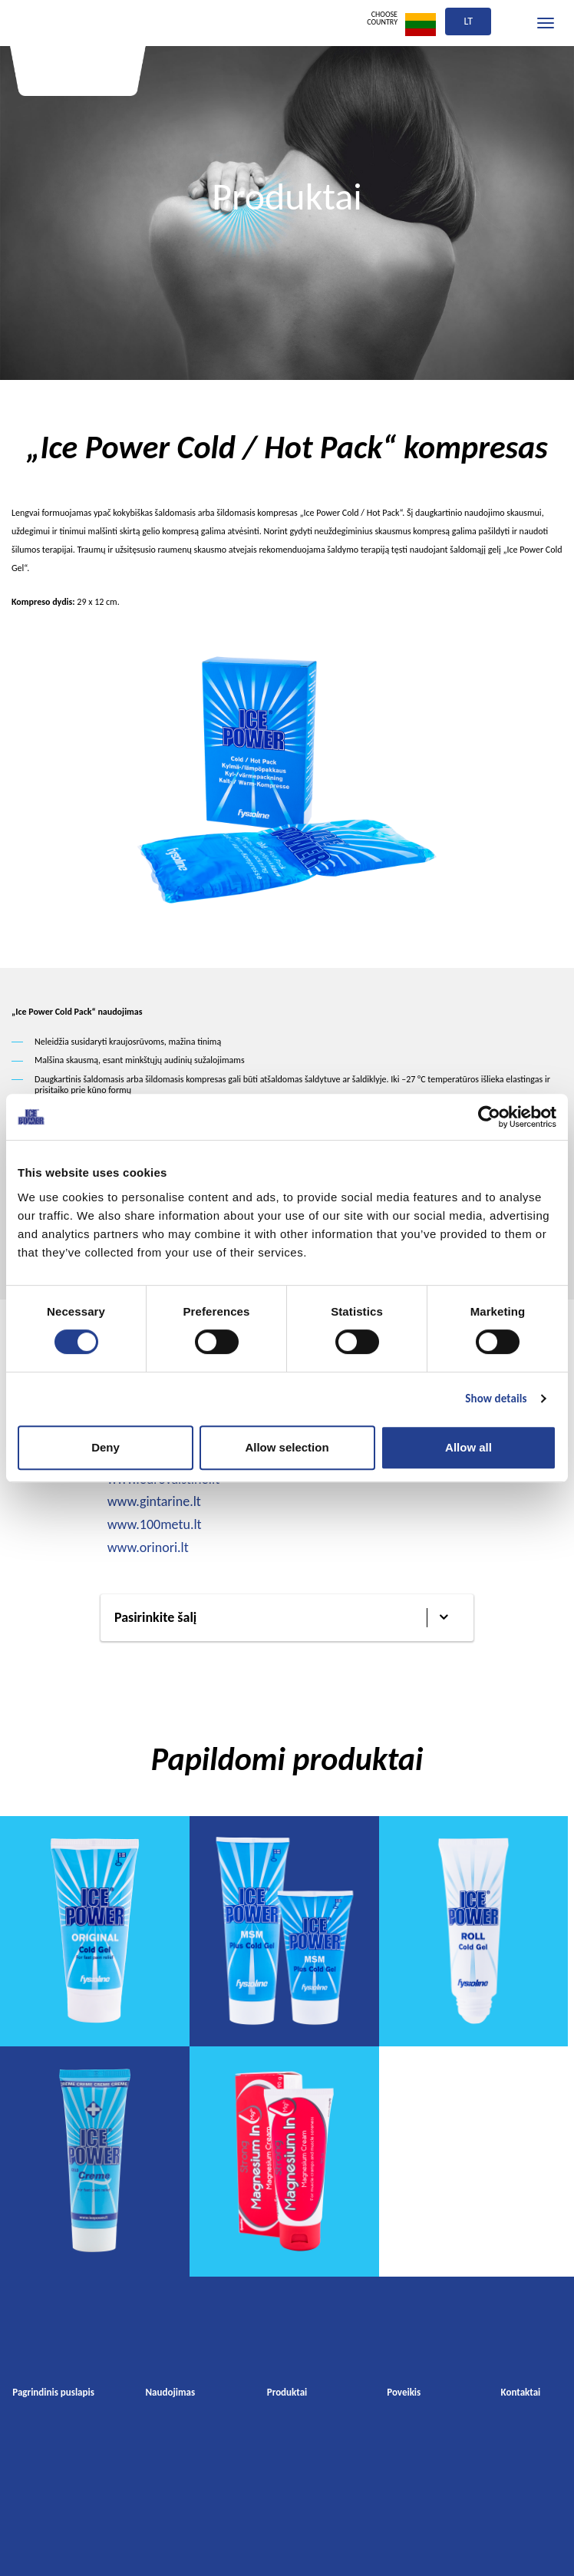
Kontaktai (521, 2392)
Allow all (468, 1447)
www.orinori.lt (148, 1547)
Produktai (287, 2392)
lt (468, 21)
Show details (495, 1398)
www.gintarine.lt (154, 1501)
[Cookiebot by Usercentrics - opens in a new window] (489, 1116)
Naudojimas (170, 2392)
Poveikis (404, 2392)
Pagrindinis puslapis (53, 2392)
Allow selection (286, 1447)
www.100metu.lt (154, 1524)
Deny (105, 1447)
